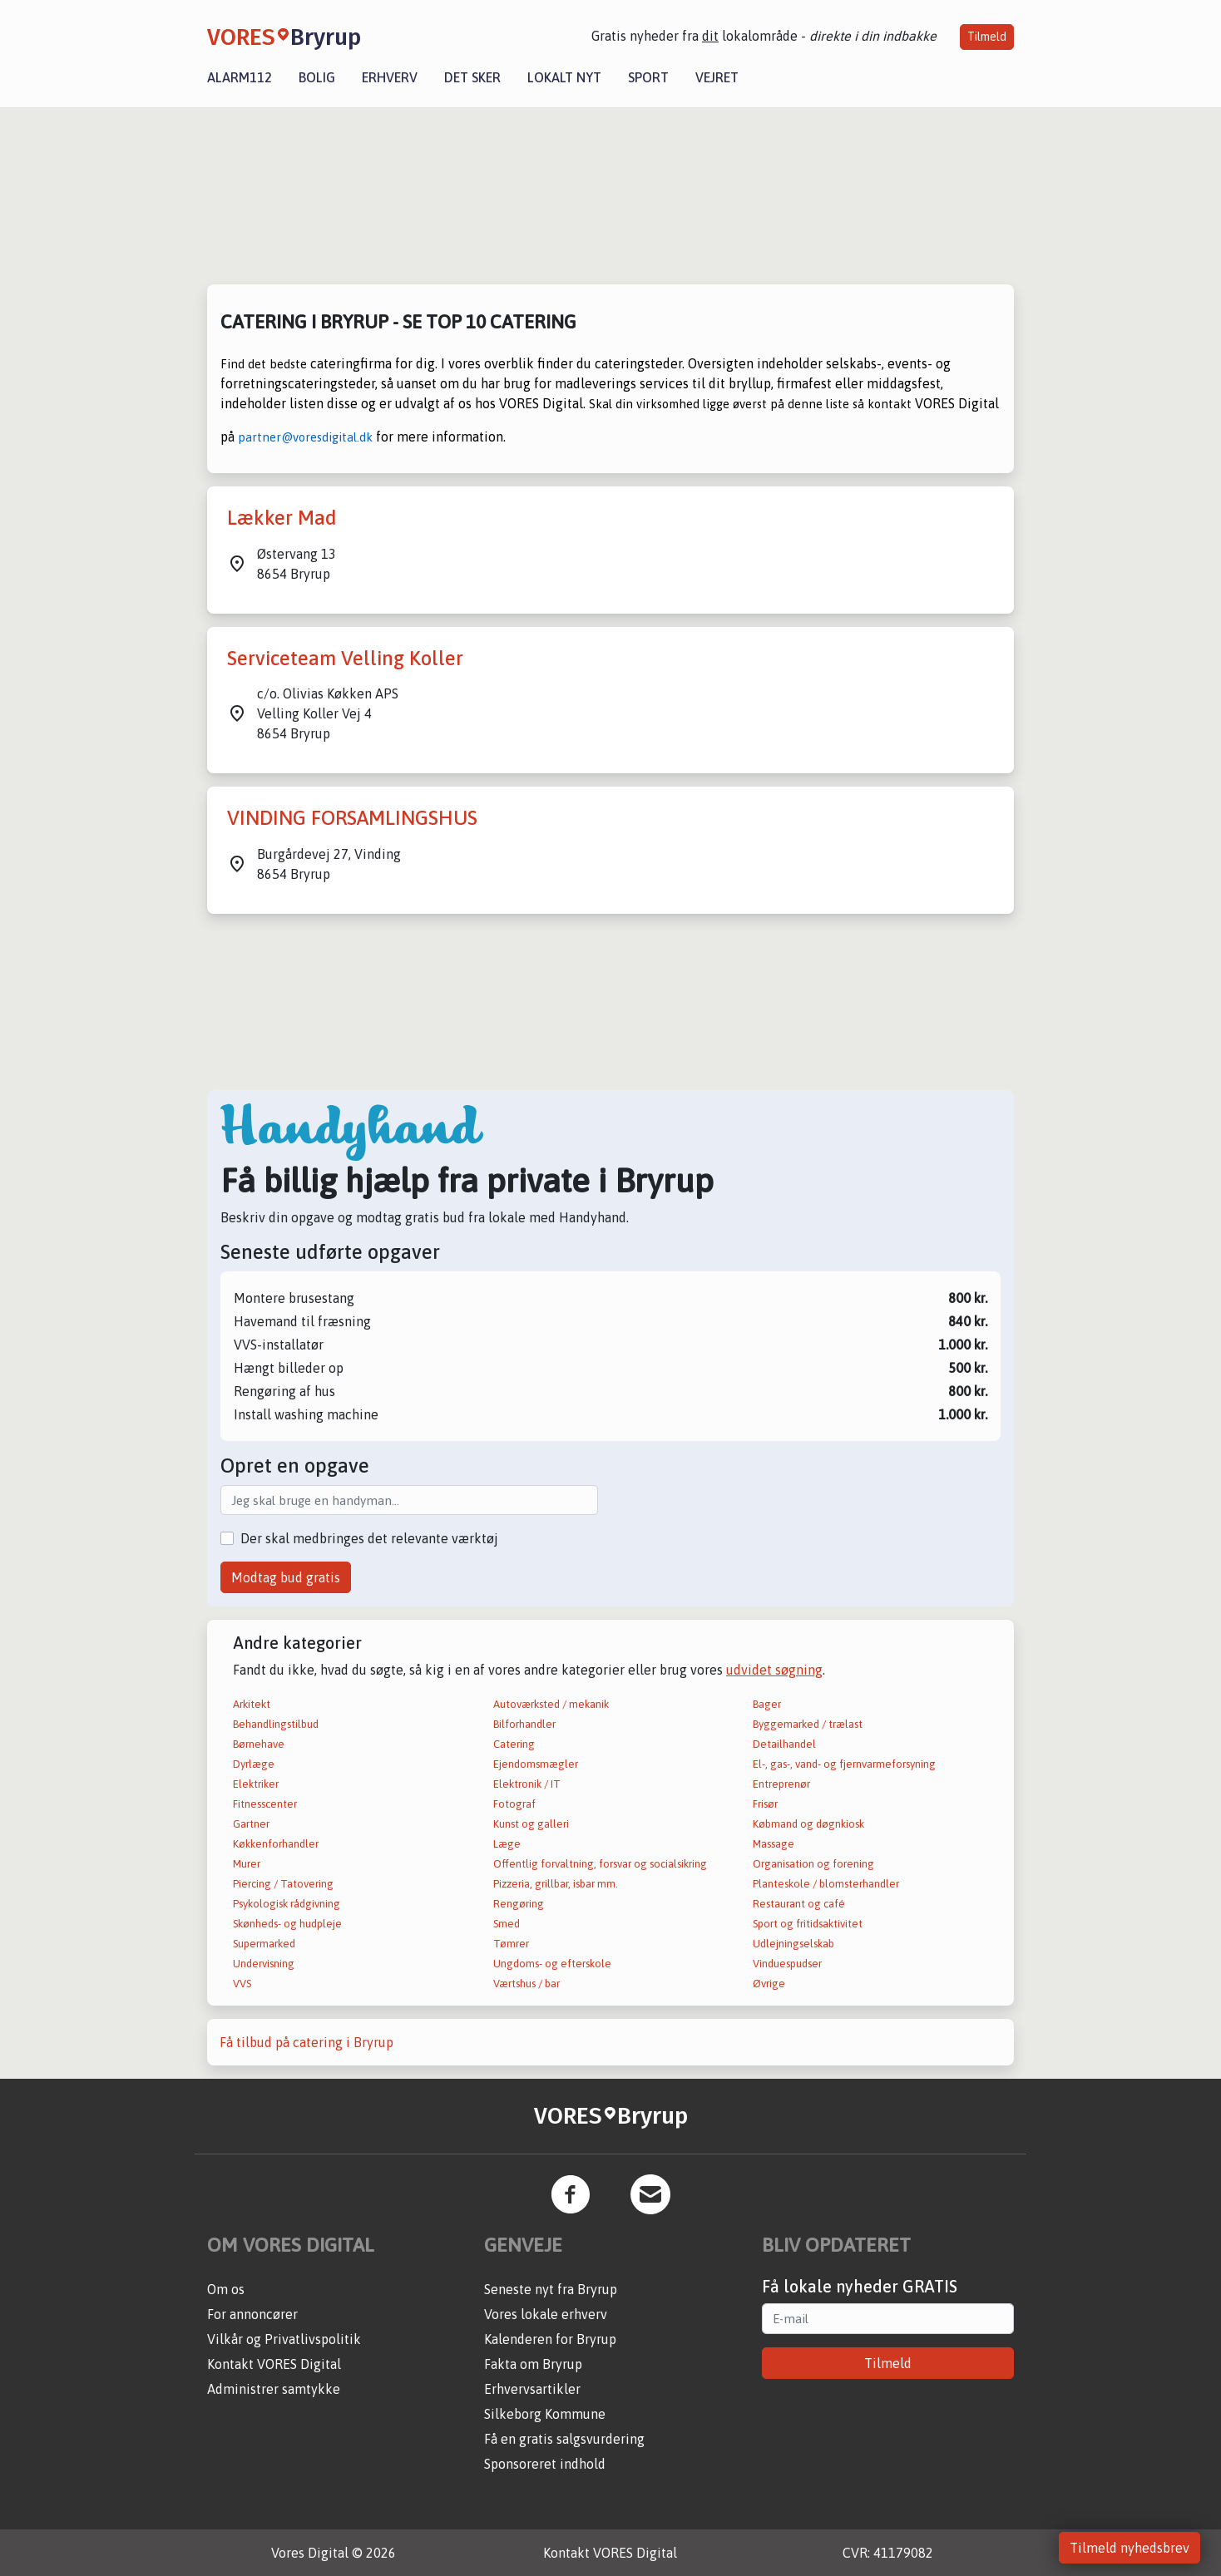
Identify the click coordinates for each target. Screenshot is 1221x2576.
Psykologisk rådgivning (286, 1903)
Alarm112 (239, 77)
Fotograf (514, 1804)
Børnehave (258, 1744)
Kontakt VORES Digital (274, 2363)
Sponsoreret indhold (545, 2463)
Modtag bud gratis (285, 1577)
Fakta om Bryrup (533, 2363)
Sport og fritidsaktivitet (808, 1923)
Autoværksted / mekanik (551, 1704)
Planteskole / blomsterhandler (826, 1884)
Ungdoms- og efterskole (552, 1963)
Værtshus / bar (526, 1983)
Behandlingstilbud (276, 1724)
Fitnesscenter (265, 1804)
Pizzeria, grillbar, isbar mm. (555, 1884)
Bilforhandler (524, 1724)
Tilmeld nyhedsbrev (1129, 2547)
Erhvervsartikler (532, 2388)
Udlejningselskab (793, 1943)
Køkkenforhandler (276, 1844)
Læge (507, 1844)
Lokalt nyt (564, 77)
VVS (242, 1983)
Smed (506, 1923)
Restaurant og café (799, 1903)
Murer (246, 1864)
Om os (226, 2289)
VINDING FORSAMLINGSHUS (352, 818)
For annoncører (252, 2314)
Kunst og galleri (531, 1824)
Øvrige (769, 1983)
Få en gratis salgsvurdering (564, 2438)
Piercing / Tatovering (283, 1884)
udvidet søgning (774, 1669)
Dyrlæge (253, 1764)
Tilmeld (986, 36)
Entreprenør (781, 1784)
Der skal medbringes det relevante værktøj (369, 1538)
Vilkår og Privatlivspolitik (284, 2339)
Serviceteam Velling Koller (345, 658)
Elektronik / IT (527, 1784)
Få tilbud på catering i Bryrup (306, 2042)
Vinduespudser (787, 1963)
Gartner (251, 1824)
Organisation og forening (813, 1864)
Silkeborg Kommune (545, 2413)
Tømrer (511, 1943)
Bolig (317, 77)
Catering (514, 1744)
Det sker (472, 77)
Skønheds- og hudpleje (287, 1923)
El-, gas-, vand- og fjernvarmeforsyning (844, 1764)
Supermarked (264, 1943)
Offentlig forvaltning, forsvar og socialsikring (600, 1864)
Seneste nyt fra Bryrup (550, 2289)
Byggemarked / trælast (808, 1724)
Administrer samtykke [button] (273, 2388)
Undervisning (263, 1963)
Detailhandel (784, 1744)
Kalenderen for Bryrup (550, 2339)
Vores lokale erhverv (545, 2314)
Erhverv (390, 77)
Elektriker (256, 1784)
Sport (648, 77)
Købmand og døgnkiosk (808, 1824)
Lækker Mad (282, 517)
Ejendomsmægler (535, 1764)
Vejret (717, 77)
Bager (767, 1704)
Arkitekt (251, 1704)
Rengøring (518, 1903)
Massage (773, 1844)
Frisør (765, 1804)
